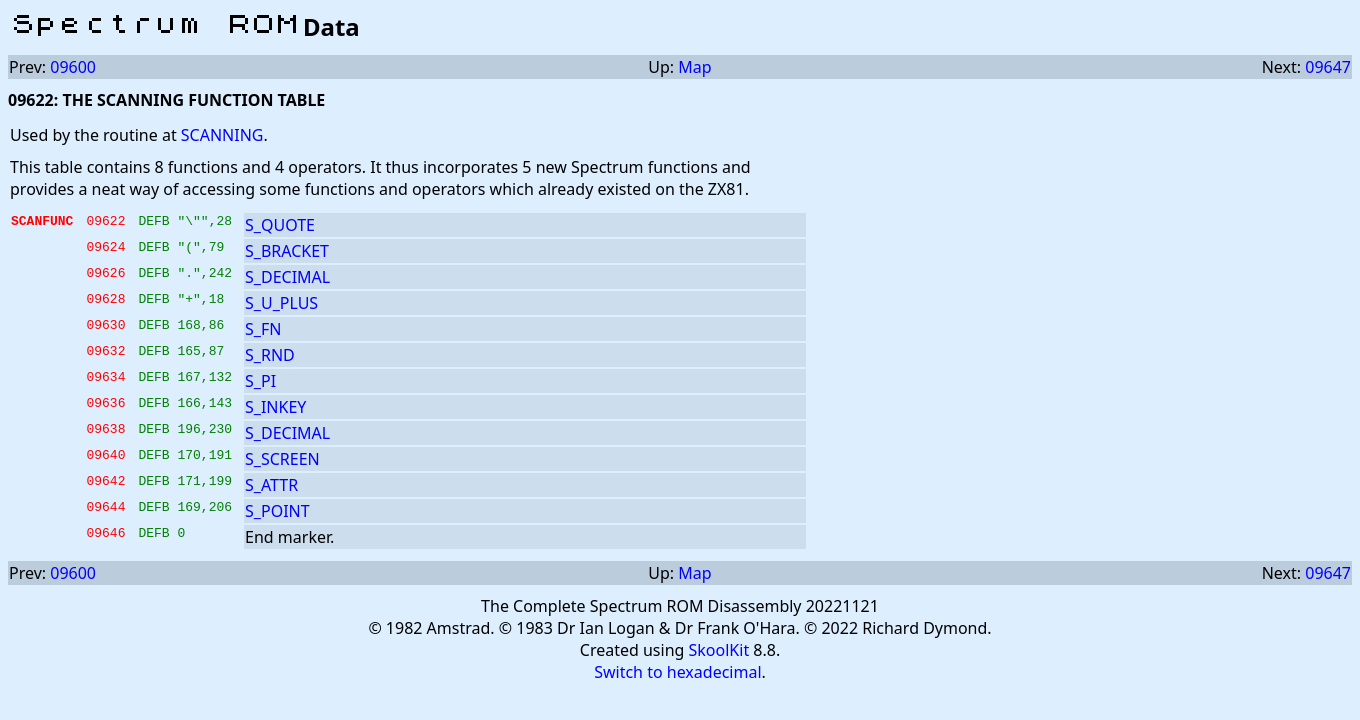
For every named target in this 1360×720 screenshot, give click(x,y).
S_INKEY (275, 407)
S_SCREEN (282, 459)
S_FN (263, 329)
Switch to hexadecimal (677, 672)
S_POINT (277, 511)
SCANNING (222, 135)
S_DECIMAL (287, 277)
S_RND (270, 355)
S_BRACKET (287, 251)
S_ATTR (271, 485)
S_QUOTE (280, 225)
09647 (1328, 67)
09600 (73, 67)
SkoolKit (719, 650)
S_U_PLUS (281, 303)
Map (694, 67)
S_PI (260, 381)
